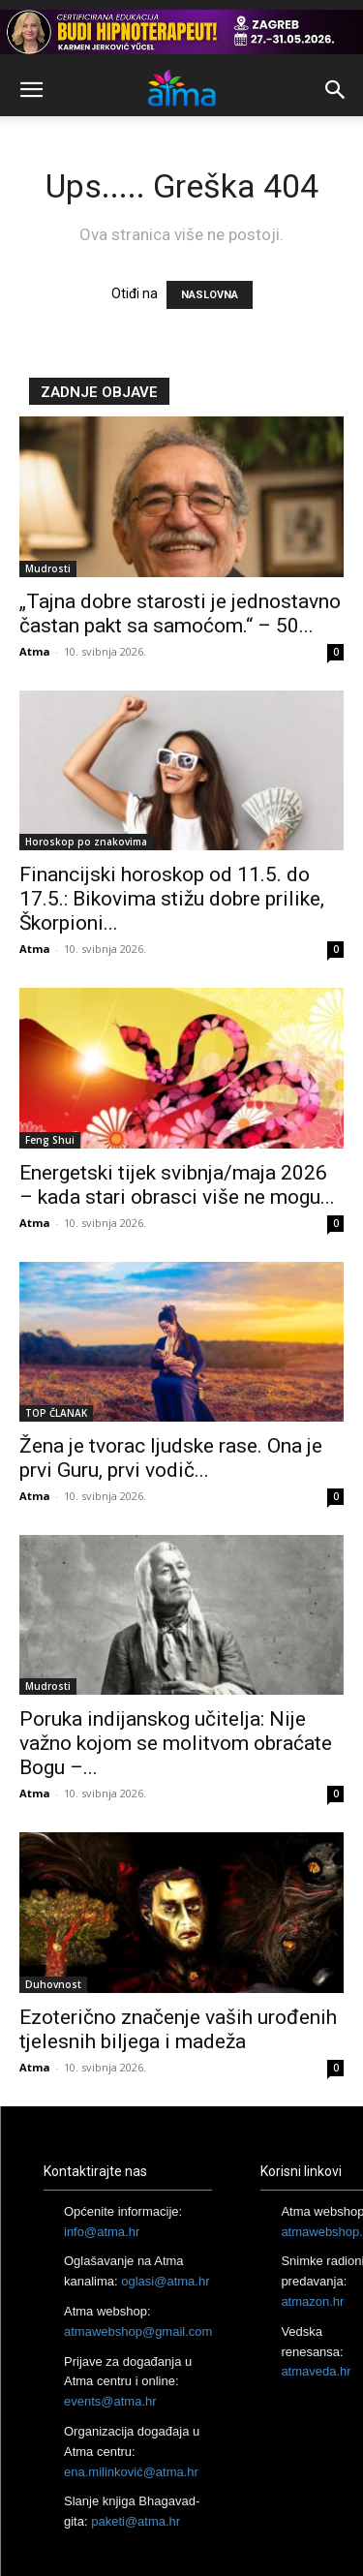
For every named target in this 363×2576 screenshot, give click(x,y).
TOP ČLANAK (56, 1413)
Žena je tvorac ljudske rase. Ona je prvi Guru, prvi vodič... (170, 1458)
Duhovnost (53, 1984)
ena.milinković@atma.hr (131, 2472)
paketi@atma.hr (135, 2521)
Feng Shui (50, 1140)
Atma (34, 651)
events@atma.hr (110, 2401)
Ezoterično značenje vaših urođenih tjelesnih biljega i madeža (178, 2029)
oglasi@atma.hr (165, 2281)
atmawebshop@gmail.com (138, 2331)
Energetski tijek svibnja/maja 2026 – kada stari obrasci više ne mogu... (177, 1185)
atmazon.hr (312, 2301)
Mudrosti (48, 568)
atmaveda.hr (315, 2371)
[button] (31, 90)
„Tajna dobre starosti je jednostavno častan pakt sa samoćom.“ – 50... (180, 613)
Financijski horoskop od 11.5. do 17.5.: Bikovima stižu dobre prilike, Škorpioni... (171, 899)
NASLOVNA (209, 295)
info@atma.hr (101, 2231)
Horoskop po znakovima (86, 841)
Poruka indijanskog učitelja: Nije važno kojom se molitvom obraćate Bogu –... (175, 1743)
